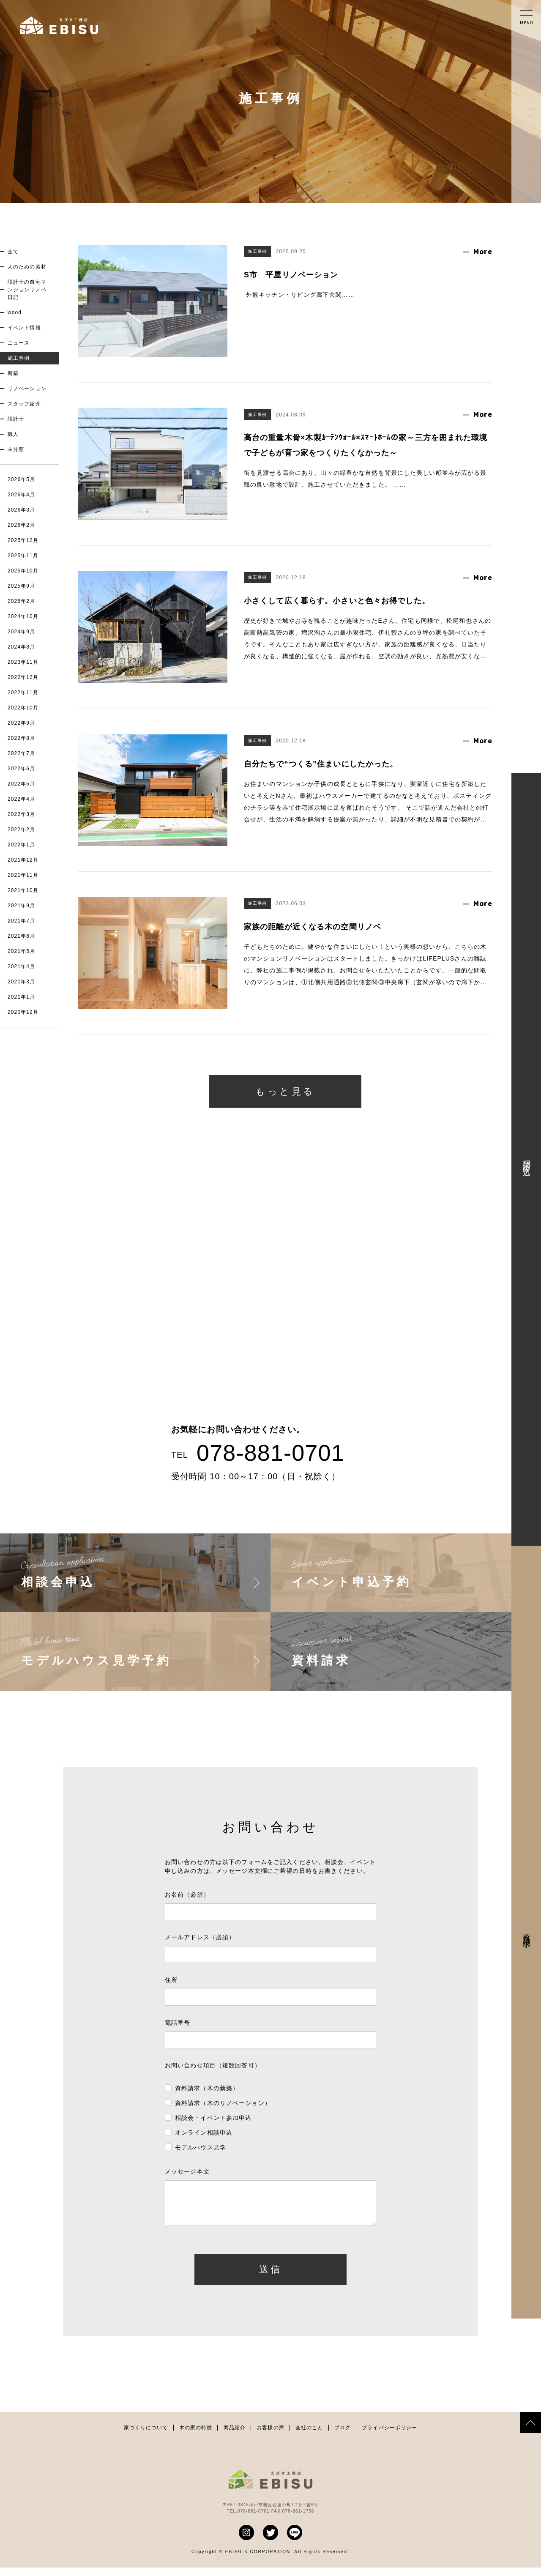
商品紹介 (235, 2436)
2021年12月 (23, 860)
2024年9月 (21, 632)
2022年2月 (21, 829)
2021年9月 (21, 906)
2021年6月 (21, 936)
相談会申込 (526, 1159)
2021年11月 (23, 875)
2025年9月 (21, 586)
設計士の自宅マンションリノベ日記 (27, 289)
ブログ (342, 2436)
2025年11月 (23, 555)
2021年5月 (21, 951)
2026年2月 (21, 525)
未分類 (16, 449)
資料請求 (526, 1932)
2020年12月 (23, 1012)
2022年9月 (21, 723)
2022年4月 (21, 799)
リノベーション (27, 388)
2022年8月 (21, 738)
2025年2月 (21, 601)
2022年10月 (23, 708)
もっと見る (285, 1091)
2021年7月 (21, 921)
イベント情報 (24, 328)
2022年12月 (23, 677)
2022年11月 (23, 692)
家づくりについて (146, 2436)
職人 (13, 434)
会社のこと (309, 2436)
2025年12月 (23, 540)
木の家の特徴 (196, 2436)
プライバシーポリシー (389, 2436)
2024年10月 (23, 616)
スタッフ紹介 (24, 404)
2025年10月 (23, 571)
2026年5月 (21, 479)
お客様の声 (270, 2436)
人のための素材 (27, 267)
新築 (13, 373)
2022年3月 (21, 814)
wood (15, 312)
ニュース (19, 343)
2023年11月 (23, 662)
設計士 (16, 419)
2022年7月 (21, 753)
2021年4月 (21, 966)
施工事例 (19, 358)
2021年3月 (21, 982)
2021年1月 (21, 997)
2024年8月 (21, 647)
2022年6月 (21, 769)
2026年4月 (21, 495)
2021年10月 (23, 890)
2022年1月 (21, 845)
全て (13, 252)
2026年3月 (21, 510)
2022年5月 (21, 784)
